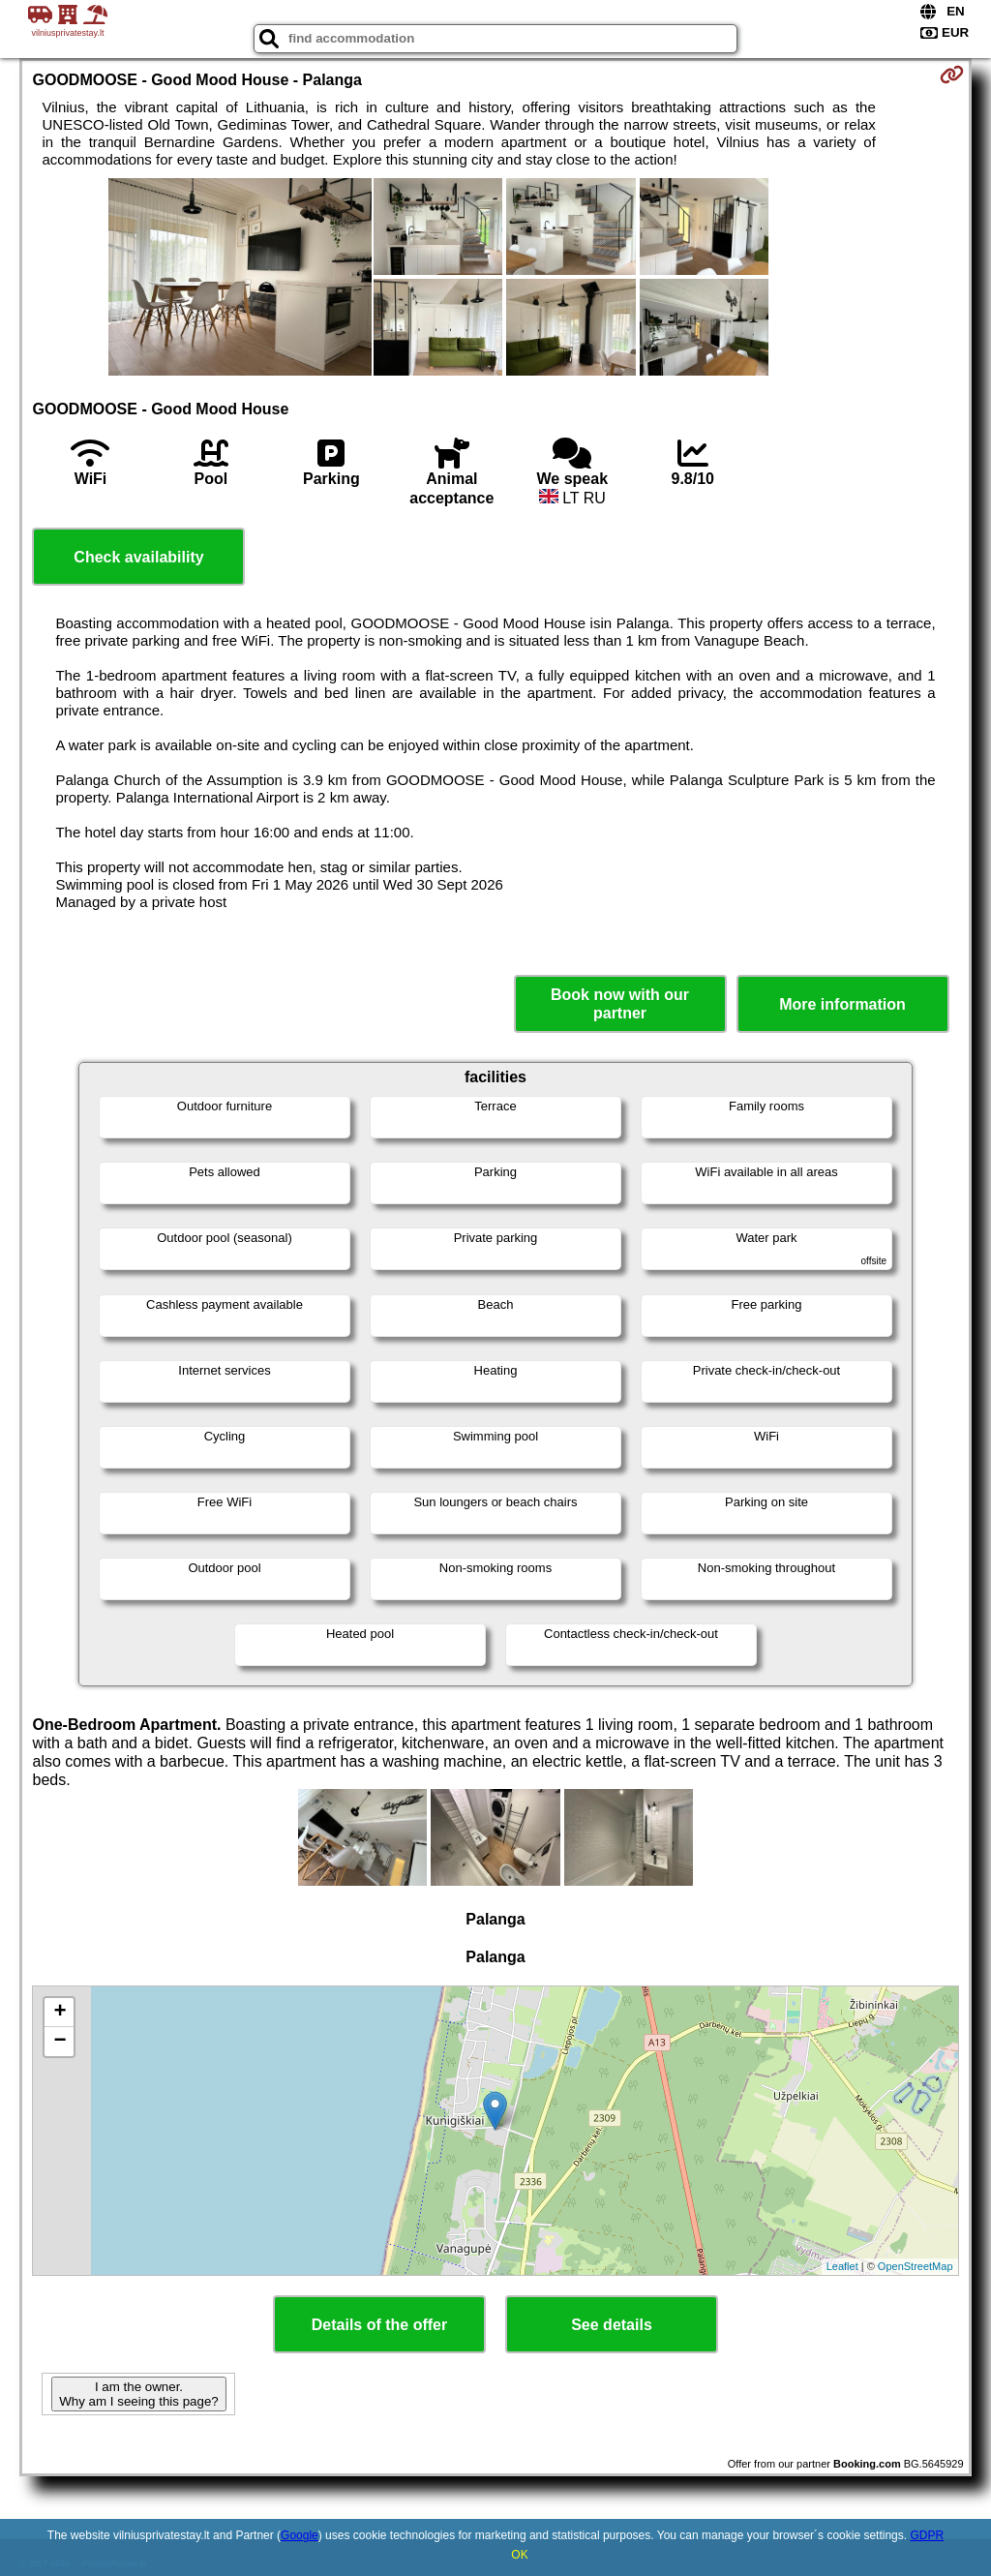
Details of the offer (379, 2325)
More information (842, 1004)
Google (299, 2535)
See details (611, 2325)
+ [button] (59, 2012)
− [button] (59, 2041)
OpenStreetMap (915, 2266)
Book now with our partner (620, 1003)
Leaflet (842, 2266)
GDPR (927, 2535)
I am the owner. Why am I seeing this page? (138, 2394)
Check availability (138, 557)
